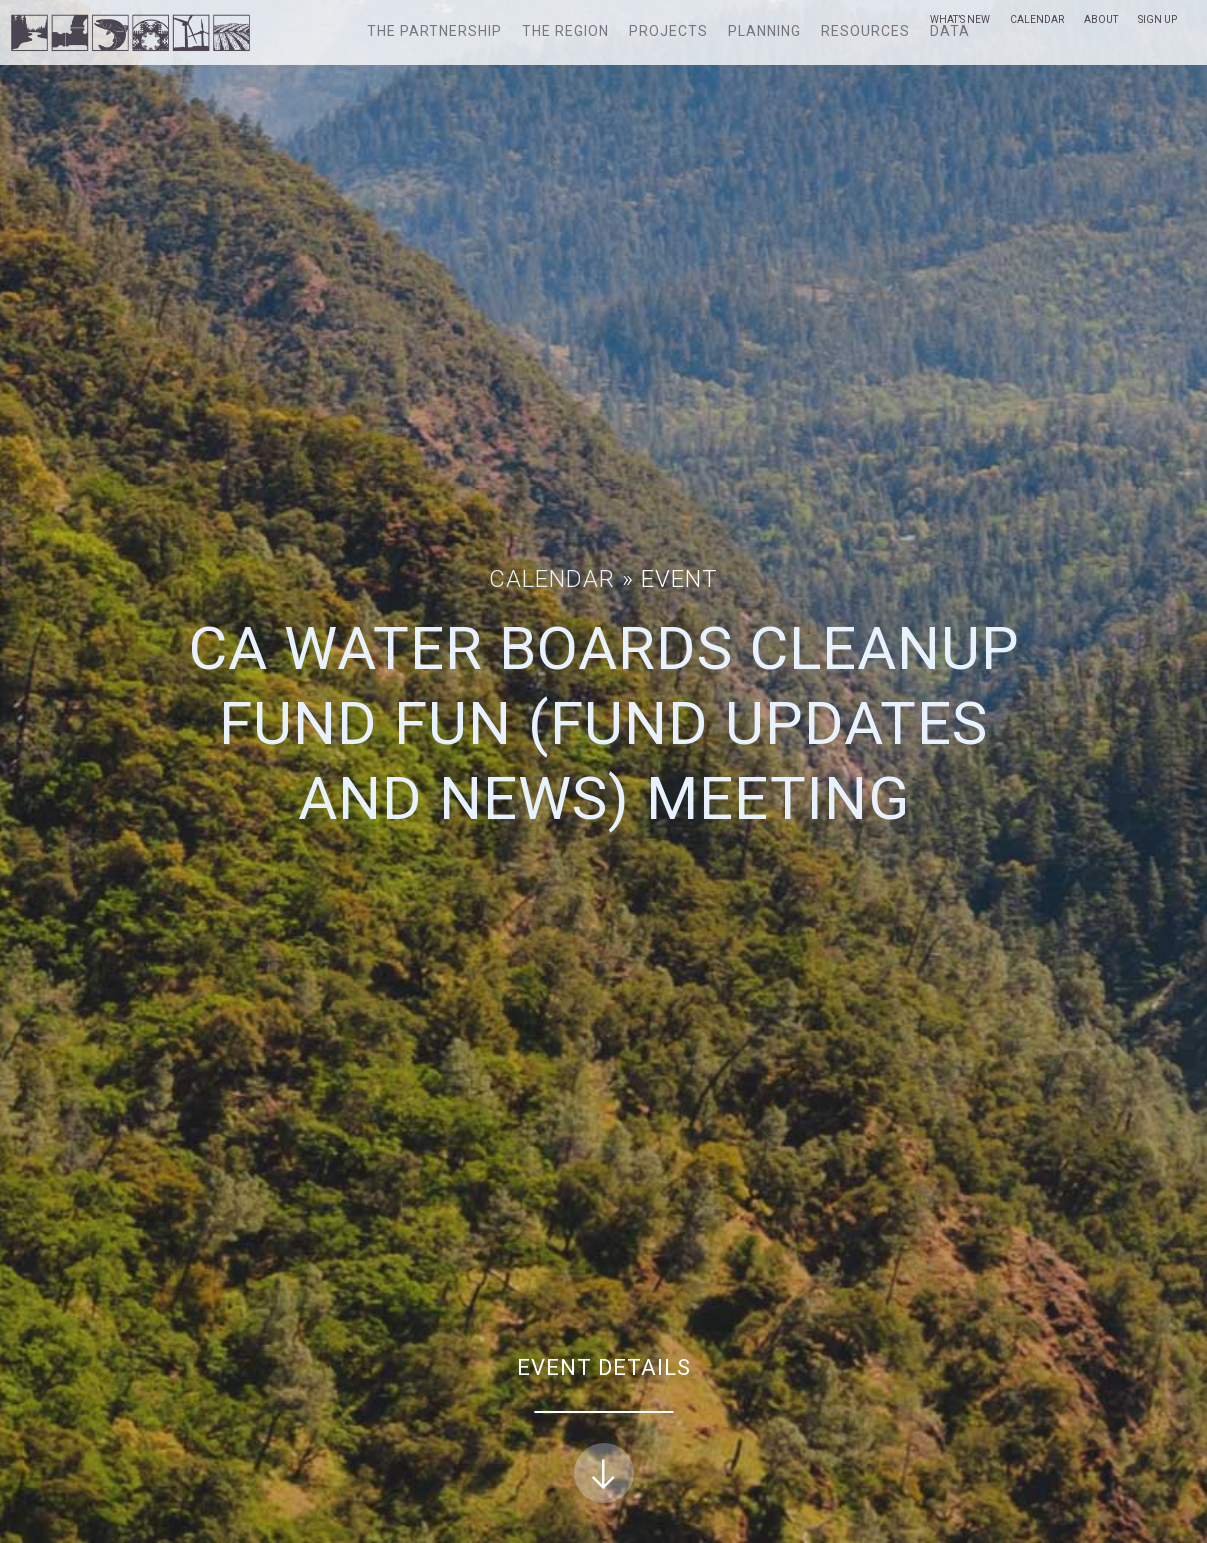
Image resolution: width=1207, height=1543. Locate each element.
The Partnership (434, 31)
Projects (668, 31)
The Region (565, 31)
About (1101, 19)
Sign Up (1157, 19)
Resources (865, 31)
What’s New (960, 19)
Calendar (1037, 19)
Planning (764, 31)
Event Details (604, 1429)
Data (950, 31)
